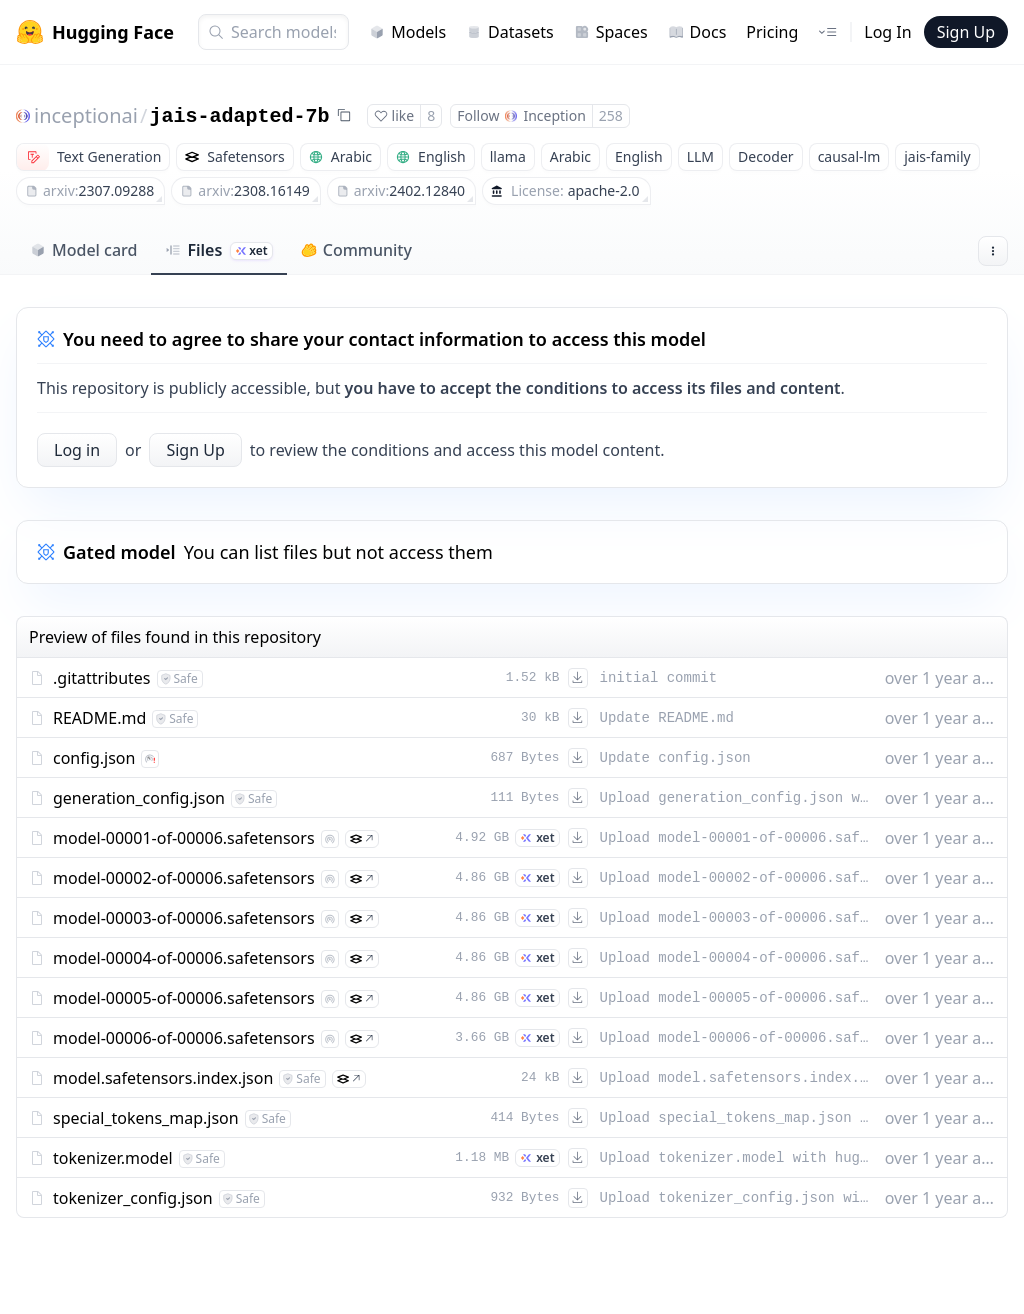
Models (407, 32)
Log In (887, 32)
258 (611, 115)
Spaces (611, 32)
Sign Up (966, 32)
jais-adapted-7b (239, 116)
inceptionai (86, 115)
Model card (83, 250)
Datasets (510, 32)
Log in (77, 450)
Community (356, 250)
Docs (697, 32)
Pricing (772, 32)
